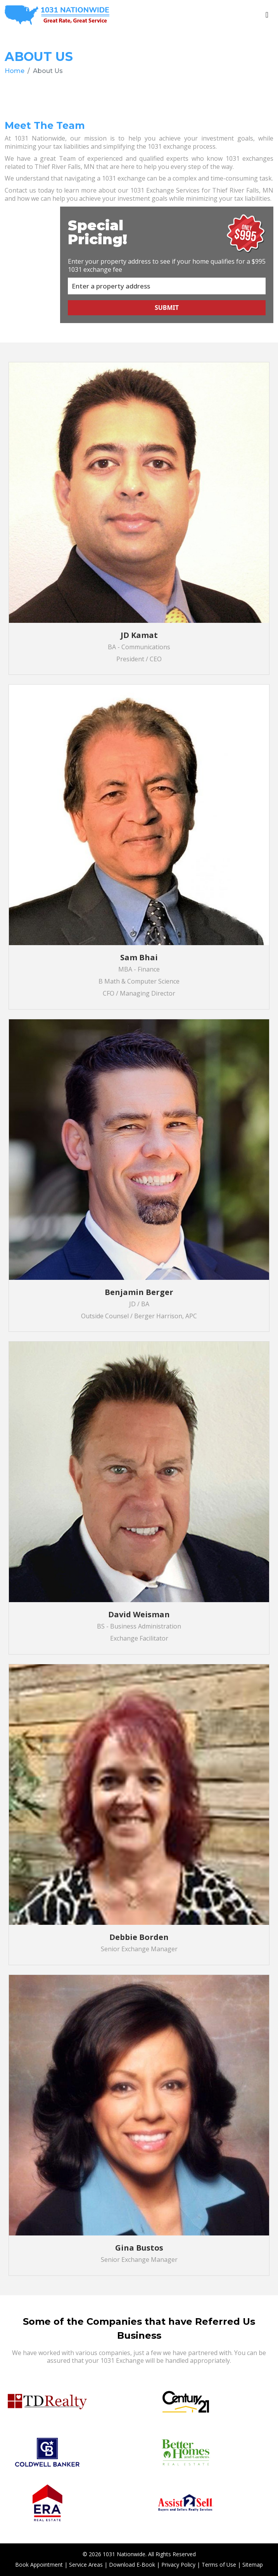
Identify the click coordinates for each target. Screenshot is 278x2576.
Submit (167, 307)
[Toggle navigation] (267, 15)
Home (14, 71)
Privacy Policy (178, 2564)
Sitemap (252, 2564)
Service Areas (86, 2564)
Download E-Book (132, 2564)
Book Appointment (39, 2564)
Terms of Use (219, 2564)
